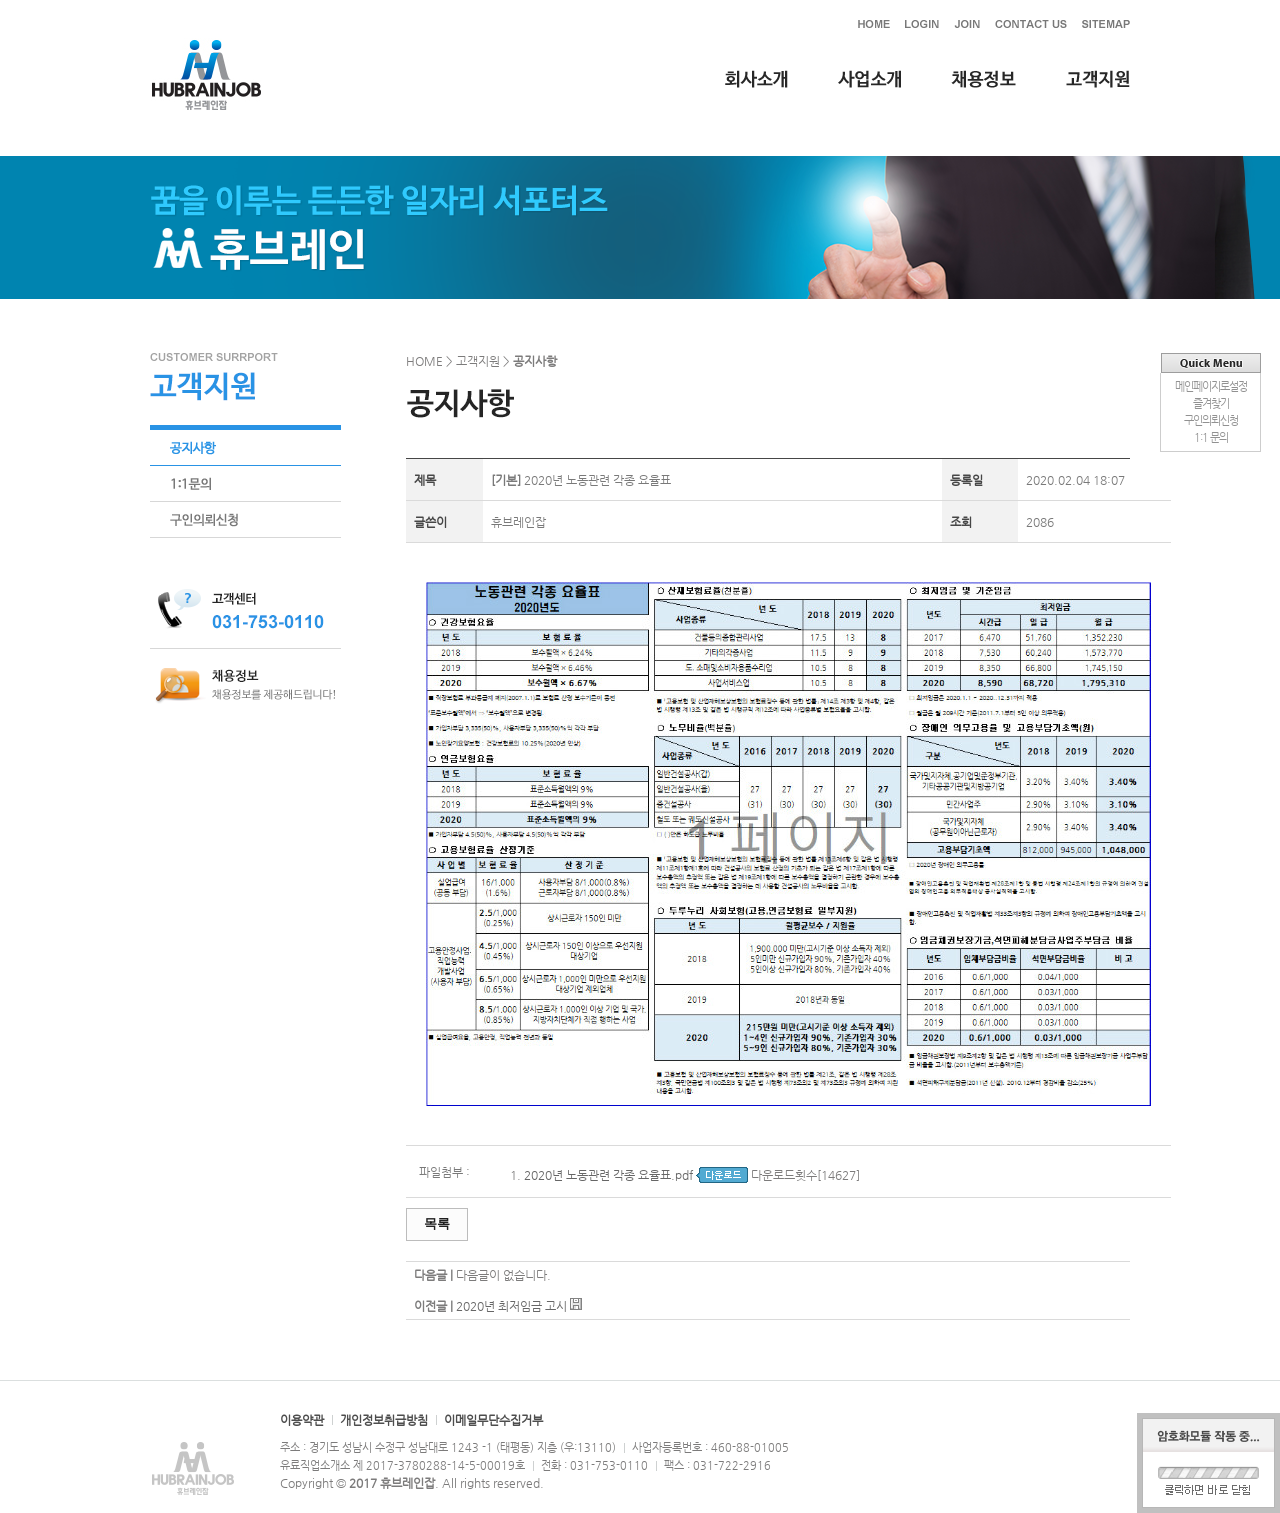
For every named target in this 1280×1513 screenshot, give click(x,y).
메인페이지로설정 (1211, 386)
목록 (437, 1223)
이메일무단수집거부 (493, 1420)
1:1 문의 (1211, 437)
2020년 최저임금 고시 (511, 1306)
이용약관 (302, 1420)
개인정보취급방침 (384, 1420)
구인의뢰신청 (1211, 420)
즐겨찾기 (1211, 403)
